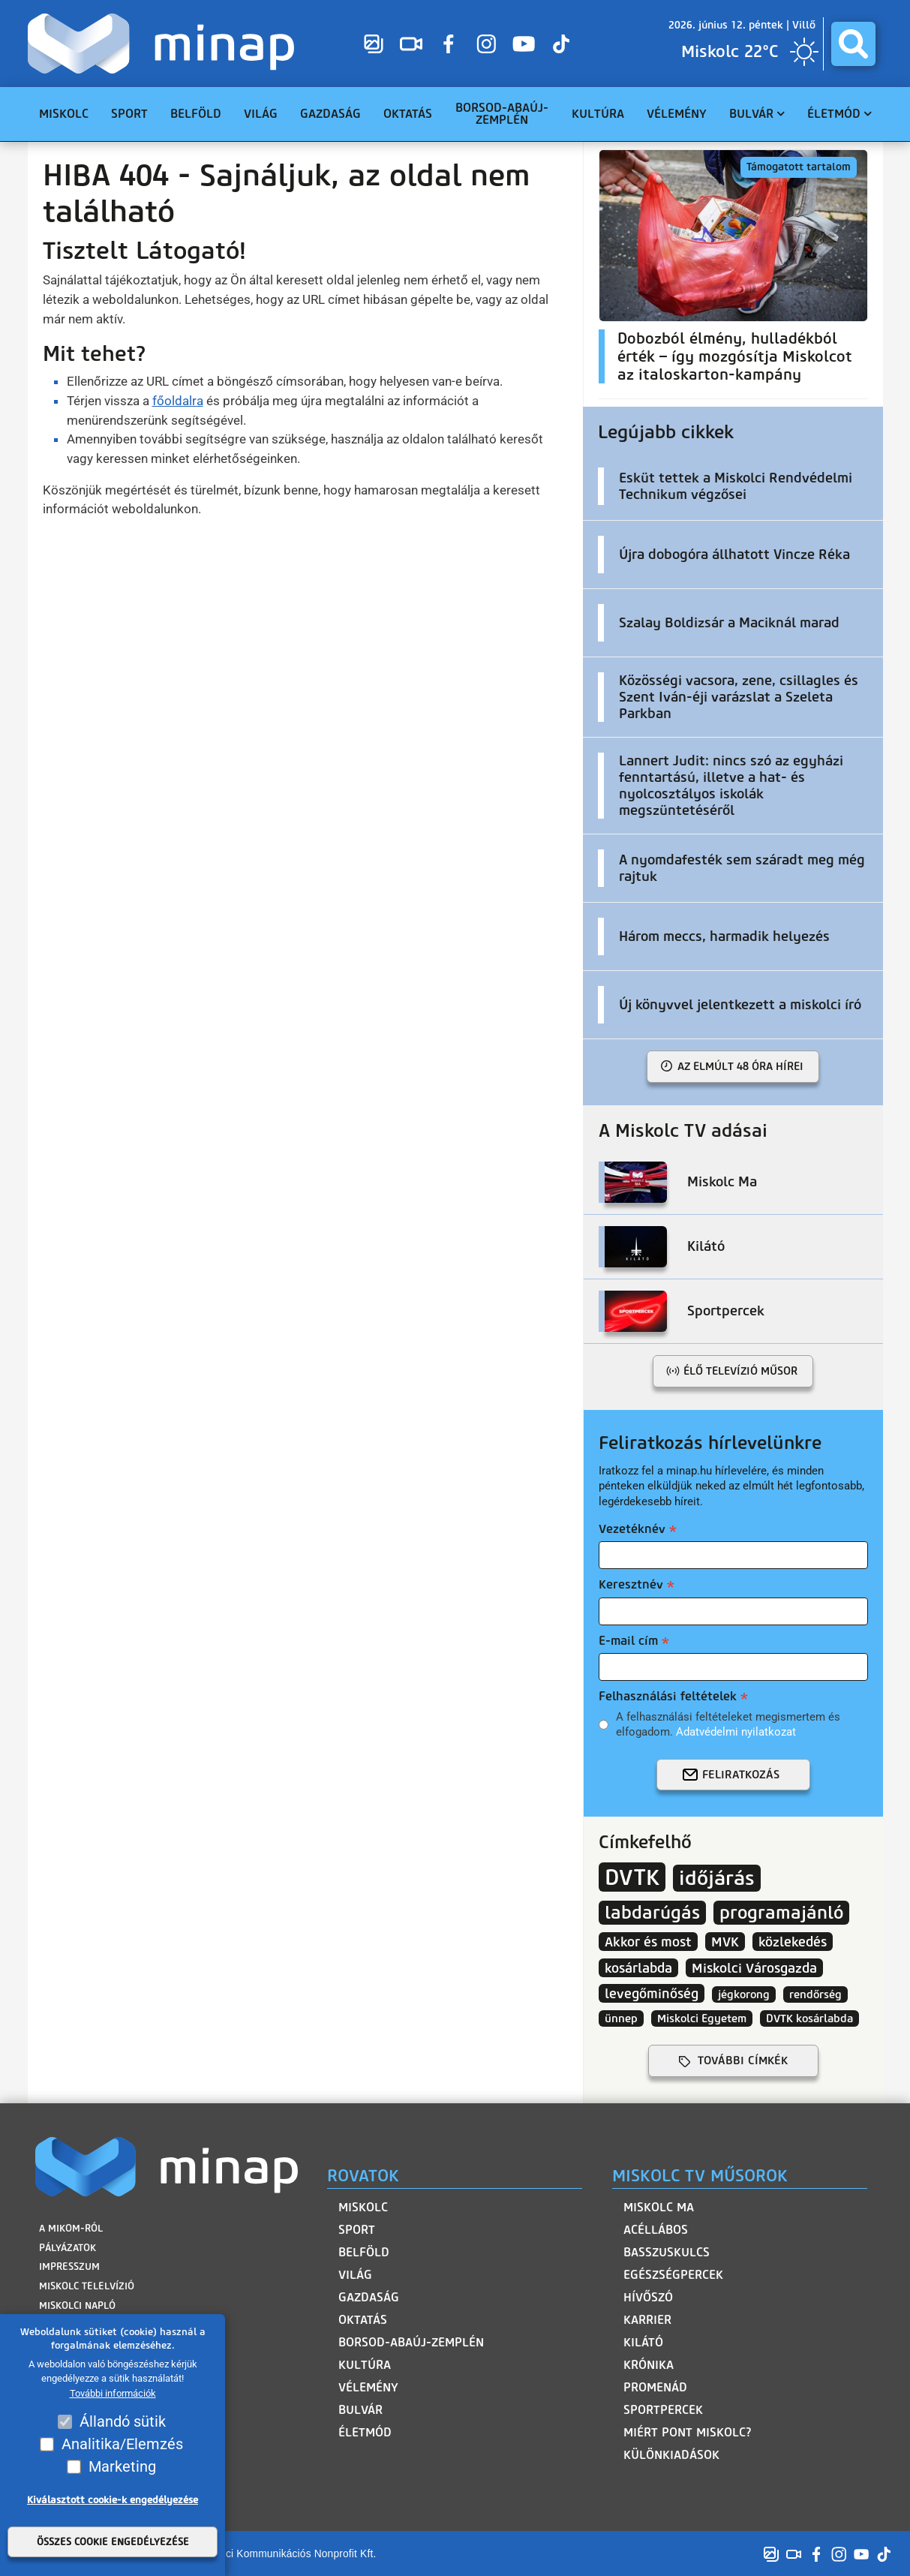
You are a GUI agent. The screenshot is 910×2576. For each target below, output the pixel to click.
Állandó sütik (123, 2421)
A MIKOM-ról (71, 2228)
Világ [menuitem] (261, 114)
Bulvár (360, 2410)
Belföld (363, 2252)
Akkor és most (648, 1941)
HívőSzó (648, 2297)
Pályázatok (67, 2247)
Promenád (655, 2387)
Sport (356, 2230)
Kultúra (364, 2365)
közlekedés (792, 1941)
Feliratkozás (740, 1774)
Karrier (647, 2320)
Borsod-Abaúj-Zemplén (411, 2342)
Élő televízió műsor (740, 1371)
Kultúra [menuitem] (598, 114)
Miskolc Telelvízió (86, 2285)
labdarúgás (652, 1912)
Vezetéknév (632, 1529)
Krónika (648, 2365)
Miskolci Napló (77, 2304)
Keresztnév (631, 1584)
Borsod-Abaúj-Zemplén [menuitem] (501, 114)
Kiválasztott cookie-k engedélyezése (112, 2499)
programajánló (781, 1912)
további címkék (743, 2060)
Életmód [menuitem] (833, 114)
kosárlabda (638, 1968)
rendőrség (815, 1994)
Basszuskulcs (666, 2252)
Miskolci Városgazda (754, 1968)
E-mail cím (628, 1641)
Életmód (365, 2432)
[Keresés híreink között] (853, 44)
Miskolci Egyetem (701, 2018)
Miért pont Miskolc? (687, 2432)
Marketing (122, 2466)
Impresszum (69, 2266)
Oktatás (362, 2320)
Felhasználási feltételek (668, 1696)
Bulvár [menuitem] (751, 114)
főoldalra (177, 400)
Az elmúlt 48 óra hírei (740, 1066)
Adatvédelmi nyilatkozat (736, 1732)
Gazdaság (368, 2297)
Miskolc (363, 2207)
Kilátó (643, 2342)
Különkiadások (671, 2455)
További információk (113, 2393)
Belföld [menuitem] (195, 114)
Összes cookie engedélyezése (113, 2541)
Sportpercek (663, 2410)
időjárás (717, 1878)
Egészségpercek (673, 2275)
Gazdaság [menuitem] (330, 114)
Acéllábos (655, 2230)
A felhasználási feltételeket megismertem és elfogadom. (728, 1724)
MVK (725, 1941)
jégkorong (744, 1994)
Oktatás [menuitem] (407, 114)
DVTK (632, 1877)
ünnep (621, 2018)
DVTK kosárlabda (809, 2018)
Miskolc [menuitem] (64, 114)
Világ (355, 2275)
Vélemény (368, 2387)
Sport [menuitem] (129, 114)
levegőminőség (651, 1993)
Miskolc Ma (658, 2207)
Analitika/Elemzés (122, 2444)
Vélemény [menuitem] (677, 114)
